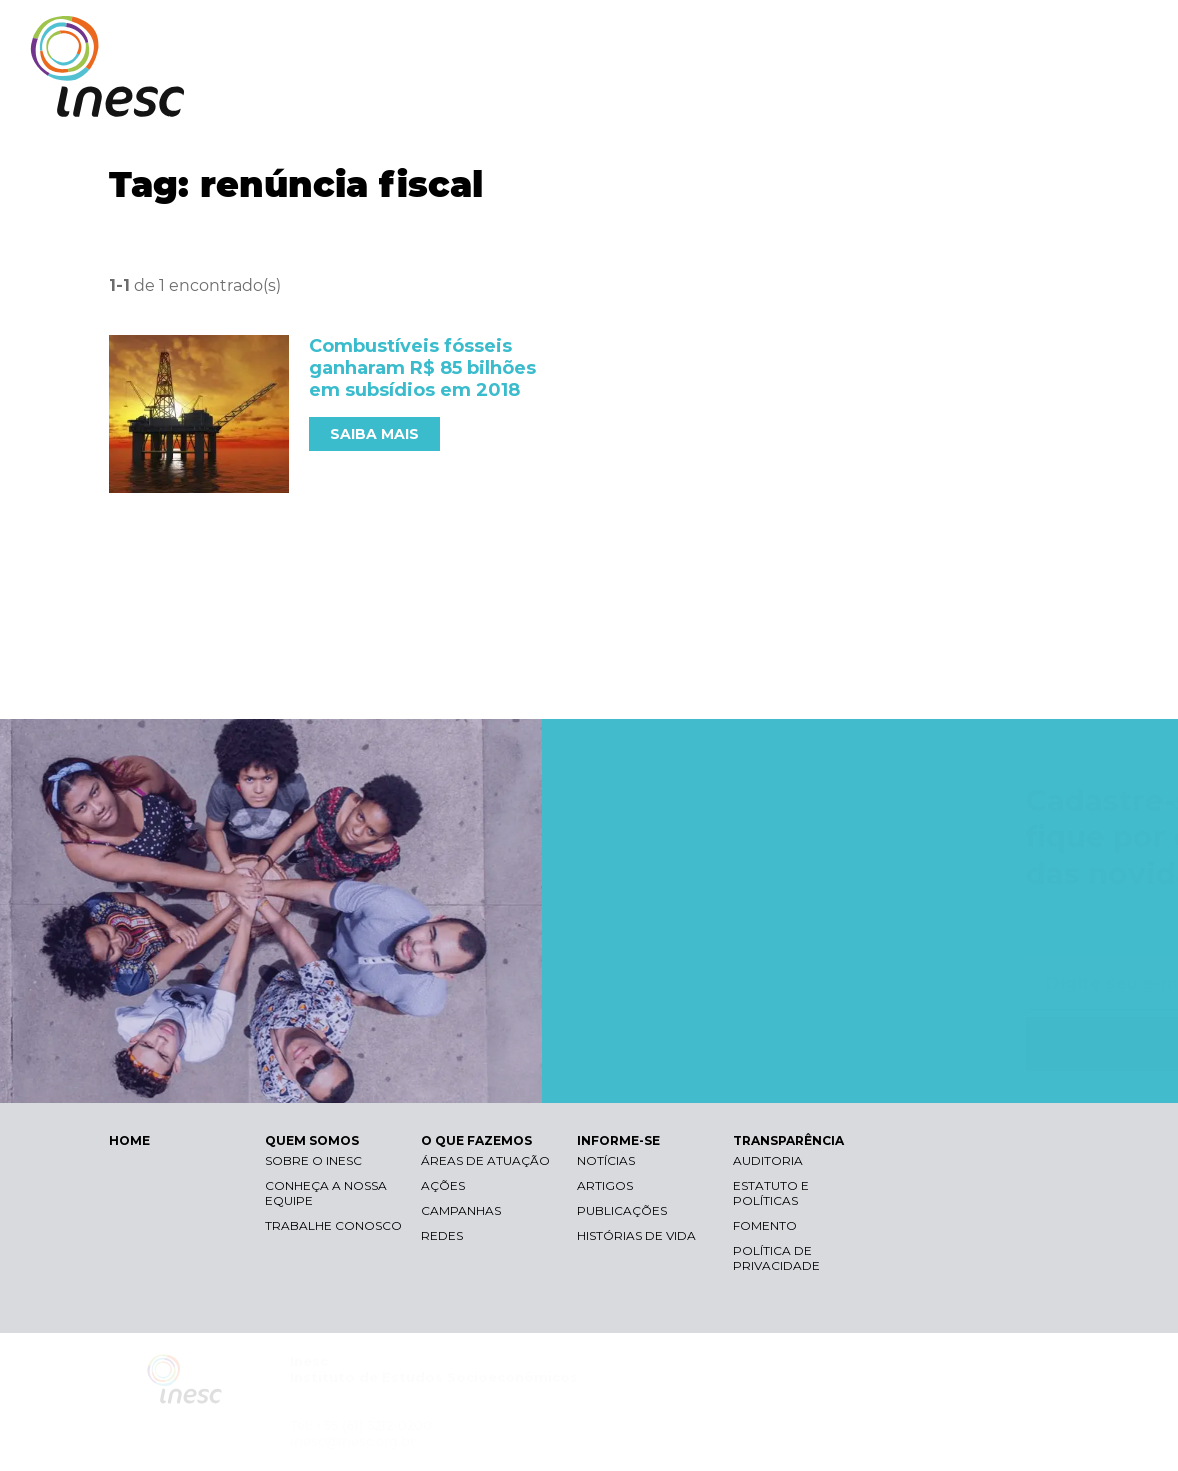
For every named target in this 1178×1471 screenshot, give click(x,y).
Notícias (606, 1160)
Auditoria (768, 1160)
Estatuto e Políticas (771, 1193)
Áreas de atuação (485, 1160)
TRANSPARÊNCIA (1060, 97)
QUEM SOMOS (638, 97)
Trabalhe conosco (333, 1225)
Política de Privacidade (776, 1258)
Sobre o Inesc (313, 1160)
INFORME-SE (921, 97)
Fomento (765, 1225)
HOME (129, 1140)
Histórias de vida (636, 1235)
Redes (442, 1235)
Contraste (896, 35)
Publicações (622, 1210)
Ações (443, 1185)
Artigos (605, 1185)
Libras (801, 35)
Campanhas (461, 1210)
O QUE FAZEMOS (782, 97)
